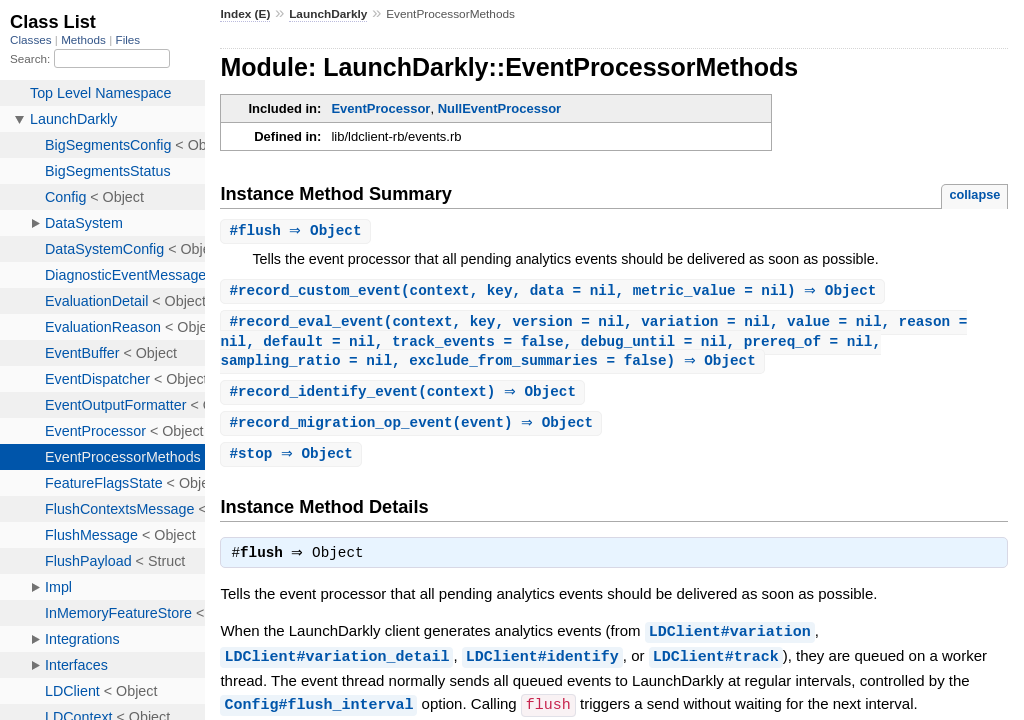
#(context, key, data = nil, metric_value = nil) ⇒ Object (555, 292)
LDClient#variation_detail (336, 665)
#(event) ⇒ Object (413, 429)
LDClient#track (716, 665)
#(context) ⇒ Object (405, 397)
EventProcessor (380, 108)
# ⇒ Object (297, 231)
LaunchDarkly (328, 14)
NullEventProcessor (500, 108)
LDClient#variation (730, 641)
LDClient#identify (542, 665)
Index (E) (245, 14)
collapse (974, 194)
